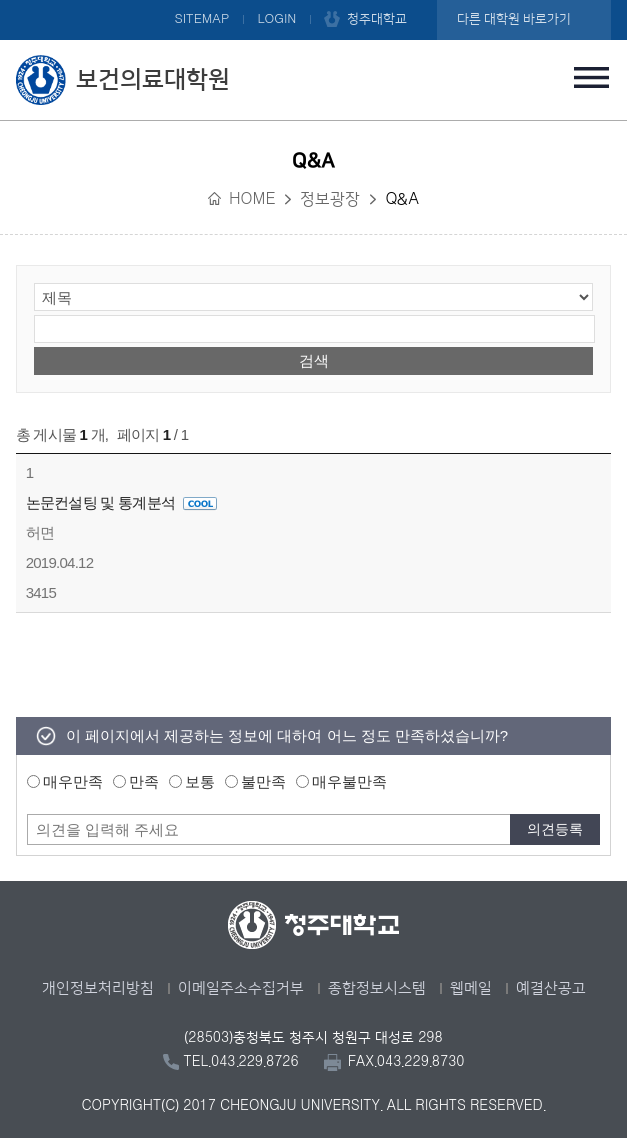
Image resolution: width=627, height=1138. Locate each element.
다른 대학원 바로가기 (514, 19)
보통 (200, 781)
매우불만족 (349, 781)
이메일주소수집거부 (241, 988)
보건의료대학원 (153, 80)
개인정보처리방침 (98, 988)
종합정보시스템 (377, 988)
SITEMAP (201, 19)
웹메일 (471, 988)
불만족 (263, 781)
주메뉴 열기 (591, 77)
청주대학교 (377, 19)
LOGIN (276, 19)
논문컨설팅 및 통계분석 (122, 502)
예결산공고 (551, 988)
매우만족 (73, 781)
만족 (144, 781)
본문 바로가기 (313, 1)
